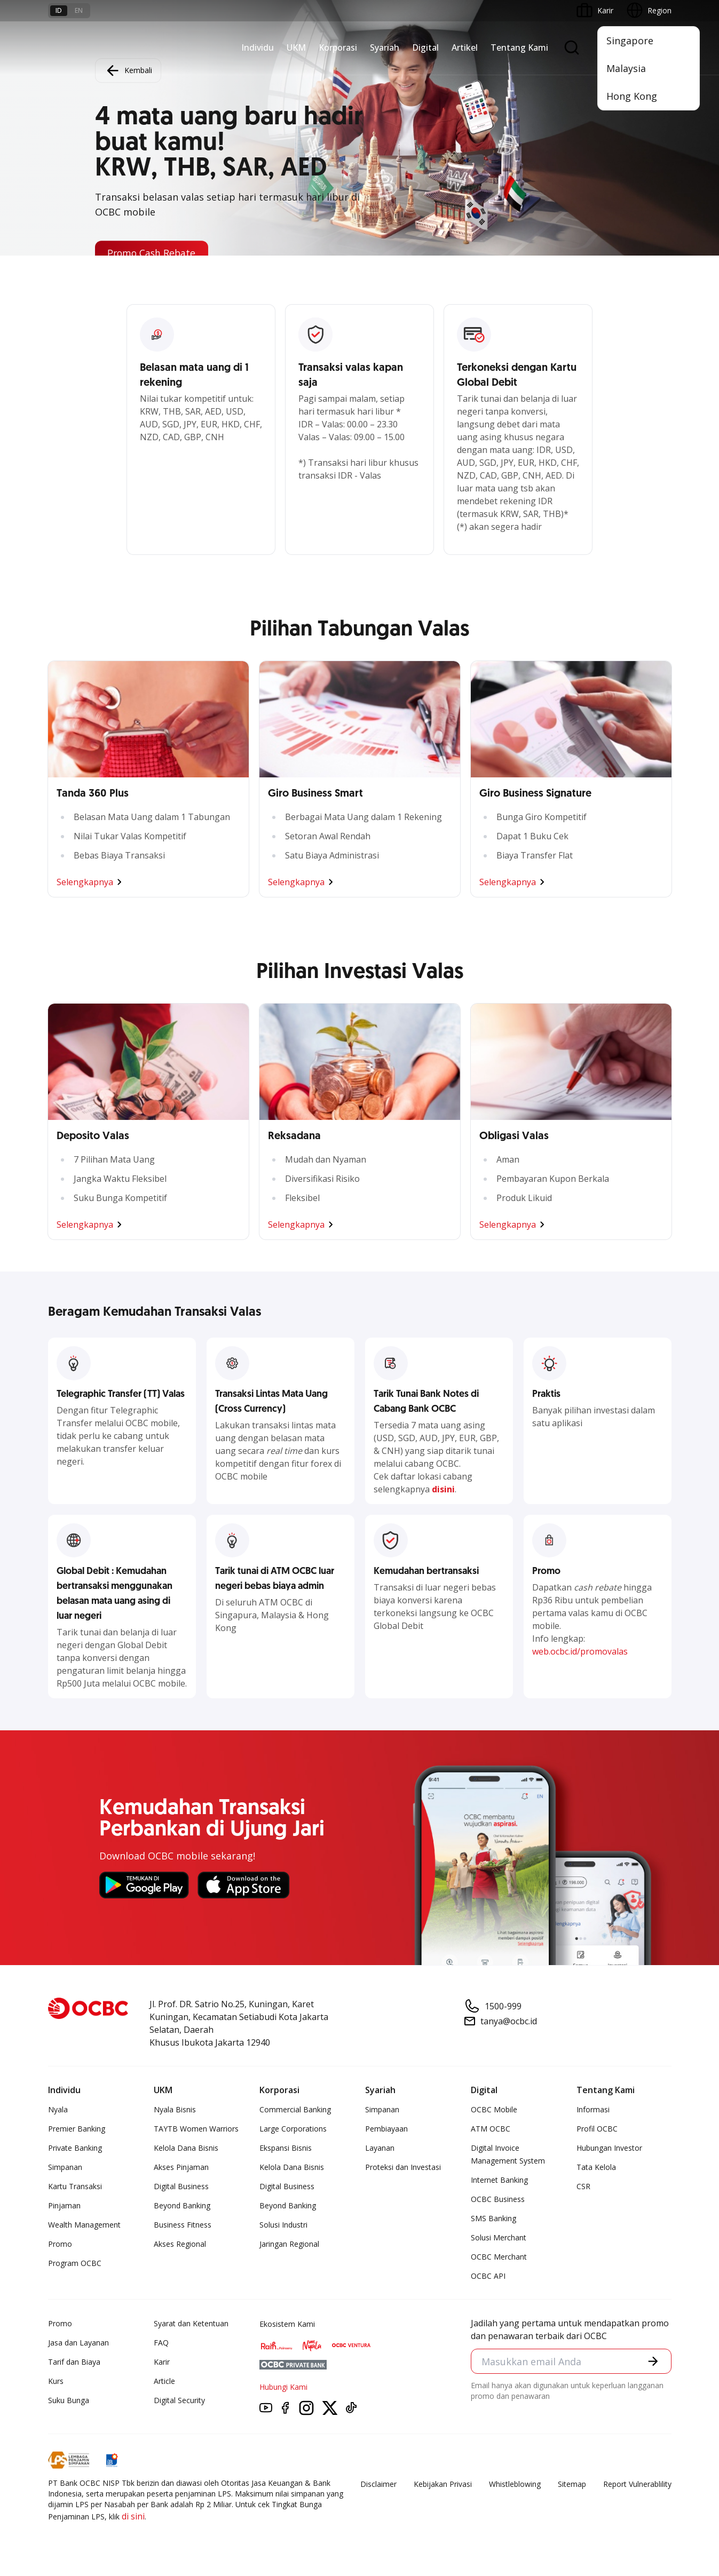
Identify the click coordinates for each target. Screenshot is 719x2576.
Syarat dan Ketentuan (191, 2323)
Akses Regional (180, 2244)
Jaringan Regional (289, 2244)
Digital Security (179, 2400)
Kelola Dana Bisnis (186, 2148)
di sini (133, 2516)
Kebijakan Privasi (443, 2484)
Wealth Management (84, 2225)
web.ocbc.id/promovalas (580, 1651)
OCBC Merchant (499, 2257)
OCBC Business (498, 2199)
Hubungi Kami (283, 2387)
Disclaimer (378, 2484)
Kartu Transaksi (75, 2186)
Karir (162, 2362)
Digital (425, 47)
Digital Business (181, 2186)
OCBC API (488, 2276)
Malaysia (626, 68)
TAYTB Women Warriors (196, 2129)
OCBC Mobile (494, 2109)
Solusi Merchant (498, 2237)
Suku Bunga (68, 2400)
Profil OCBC (597, 2129)
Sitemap (572, 2484)
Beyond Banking (182, 2205)
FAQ (161, 2343)
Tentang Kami (519, 47)
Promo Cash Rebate (153, 253)
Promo (60, 2244)
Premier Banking (76, 2129)
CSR (583, 2186)
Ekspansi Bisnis (285, 2148)
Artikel (465, 47)
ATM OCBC (490, 2129)
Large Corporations (293, 2129)
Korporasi (338, 47)
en (79, 10)
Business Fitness (182, 2225)
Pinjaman (64, 2205)
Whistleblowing (515, 2484)
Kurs (56, 2381)
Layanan (379, 2148)
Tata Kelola (596, 2167)
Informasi (593, 2109)
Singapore (629, 40)
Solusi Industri (283, 2225)
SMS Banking (493, 2218)
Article (164, 2381)
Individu (257, 47)
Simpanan (65, 2167)
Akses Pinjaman (181, 2167)
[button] (653, 2361)
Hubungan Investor (609, 2148)
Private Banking (75, 2148)
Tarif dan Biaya (74, 2362)
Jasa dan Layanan (78, 2343)
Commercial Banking (295, 2109)
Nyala (58, 2109)
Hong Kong (631, 96)
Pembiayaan (386, 2129)
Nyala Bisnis (175, 2109)
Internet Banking (499, 2180)
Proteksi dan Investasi (403, 2167)
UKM (296, 47)
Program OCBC (74, 2263)
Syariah (384, 47)
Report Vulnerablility (637, 2484)
